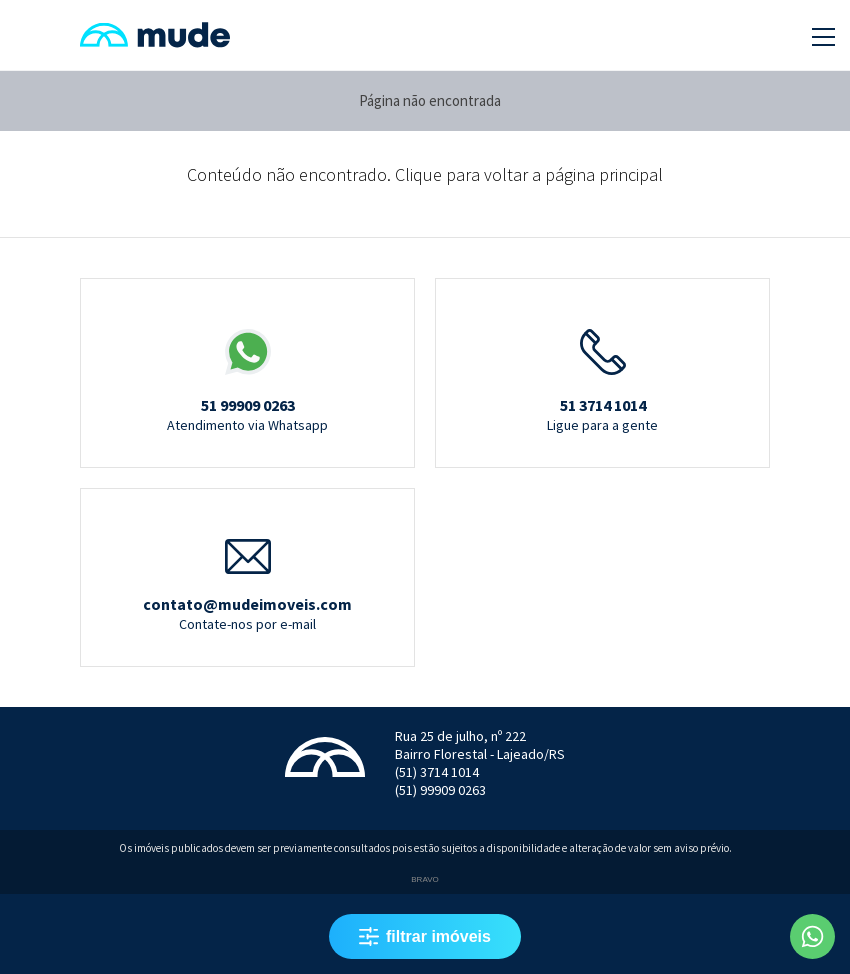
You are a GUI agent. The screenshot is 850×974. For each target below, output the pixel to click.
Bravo (424, 879)
